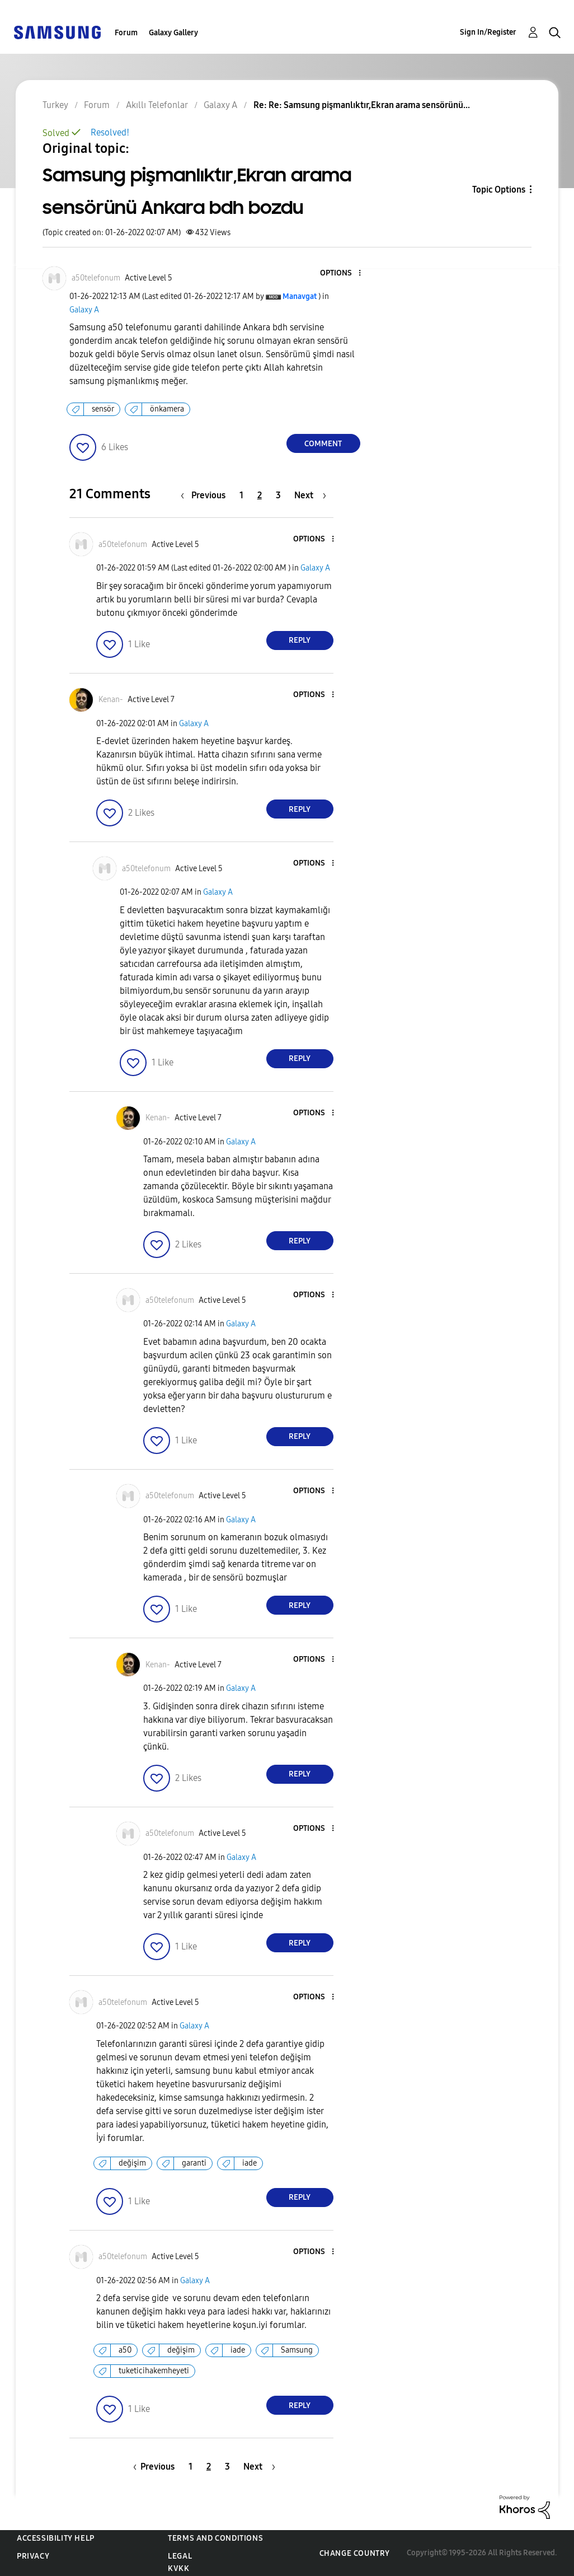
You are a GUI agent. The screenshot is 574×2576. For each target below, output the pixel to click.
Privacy (33, 2556)
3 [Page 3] (278, 495)
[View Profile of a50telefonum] (96, 278)
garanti (194, 2163)
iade (249, 2163)
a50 (125, 2350)
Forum (126, 33)
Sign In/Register (488, 32)
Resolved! (110, 132)
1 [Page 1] (241, 495)
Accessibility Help (56, 2538)
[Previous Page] (206, 495)
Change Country (354, 2553)
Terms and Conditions (215, 2538)
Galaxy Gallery (173, 33)
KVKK (178, 2568)
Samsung (297, 2350)
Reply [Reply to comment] (299, 640)
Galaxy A (84, 310)
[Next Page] (310, 495)
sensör (103, 409)
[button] (340, 273)
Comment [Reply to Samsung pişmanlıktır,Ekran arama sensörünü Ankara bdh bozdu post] (323, 443)
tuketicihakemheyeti (154, 2371)
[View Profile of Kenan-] (110, 699)
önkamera (167, 409)
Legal (180, 2556)
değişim (132, 2163)
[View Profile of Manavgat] (300, 296)
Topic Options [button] (498, 189)
